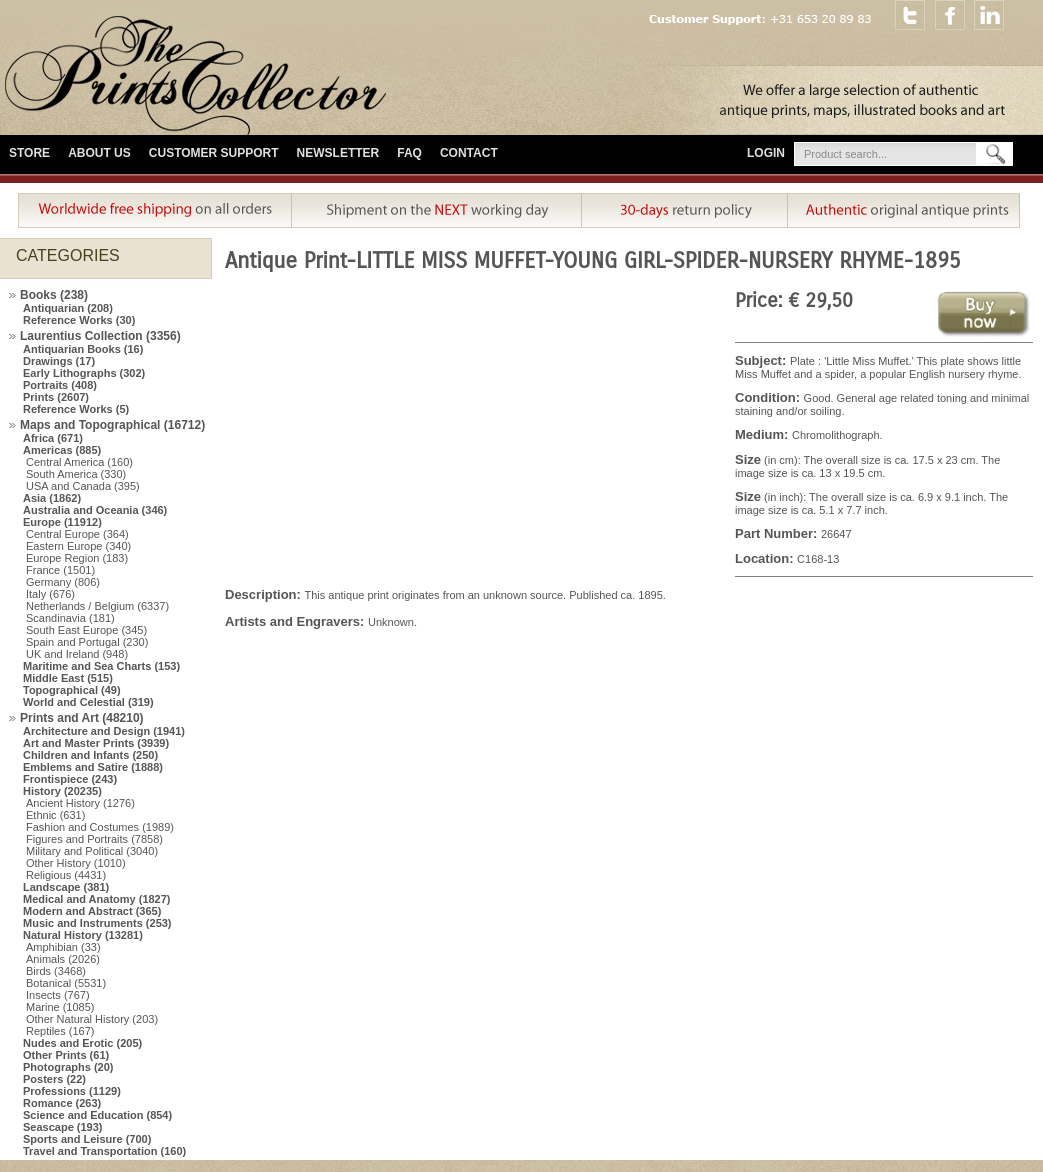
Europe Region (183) (77, 558)
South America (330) (76, 474)
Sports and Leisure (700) (87, 1139)
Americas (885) (62, 450)
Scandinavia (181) (70, 618)
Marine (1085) (60, 1007)
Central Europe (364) (77, 534)
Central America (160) (79, 462)
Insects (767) (58, 995)
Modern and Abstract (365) (92, 911)
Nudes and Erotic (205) (82, 1043)
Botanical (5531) (66, 983)
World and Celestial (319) (88, 702)
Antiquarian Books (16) (83, 349)
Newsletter (338, 153)
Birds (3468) (56, 971)
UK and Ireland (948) (77, 654)
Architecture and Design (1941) (104, 731)
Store (29, 153)
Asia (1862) (52, 498)
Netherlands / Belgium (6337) (97, 606)
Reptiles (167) (60, 1031)
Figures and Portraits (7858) (94, 839)
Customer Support (214, 153)
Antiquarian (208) (68, 308)
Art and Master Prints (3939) (96, 743)
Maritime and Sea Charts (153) (101, 666)
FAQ (409, 153)
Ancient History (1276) (80, 803)
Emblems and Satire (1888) (93, 767)
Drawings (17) (59, 361)
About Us (99, 153)
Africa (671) (53, 438)
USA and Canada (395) (83, 486)
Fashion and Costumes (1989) (100, 827)
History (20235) (62, 791)
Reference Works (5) (76, 409)
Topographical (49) (72, 690)
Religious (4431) (66, 875)
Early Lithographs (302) (84, 373)
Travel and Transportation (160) (104, 1151)
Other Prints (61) (66, 1055)
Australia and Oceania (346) (95, 510)
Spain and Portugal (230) (87, 642)
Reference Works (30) (79, 320)
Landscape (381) (66, 887)
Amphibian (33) (63, 947)
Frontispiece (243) (70, 779)
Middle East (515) (68, 678)
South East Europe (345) (86, 630)
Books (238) (54, 295)
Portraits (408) (60, 385)
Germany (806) (63, 582)
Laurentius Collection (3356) (100, 336)
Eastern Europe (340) (78, 546)
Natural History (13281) (83, 935)
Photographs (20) (68, 1067)
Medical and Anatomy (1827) (97, 899)
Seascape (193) (63, 1127)
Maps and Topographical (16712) (112, 425)
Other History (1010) (76, 863)
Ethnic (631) (55, 815)
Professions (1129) (72, 1091)
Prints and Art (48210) (82, 718)
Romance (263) (62, 1103)
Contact (469, 153)
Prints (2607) (56, 397)
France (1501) (60, 570)
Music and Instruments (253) (97, 923)
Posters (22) (54, 1079)
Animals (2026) (63, 959)
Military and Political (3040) (92, 851)
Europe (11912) (62, 522)
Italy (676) (50, 594)
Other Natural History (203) (92, 1019)
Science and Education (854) (97, 1115)
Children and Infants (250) (90, 755)
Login (766, 153)
